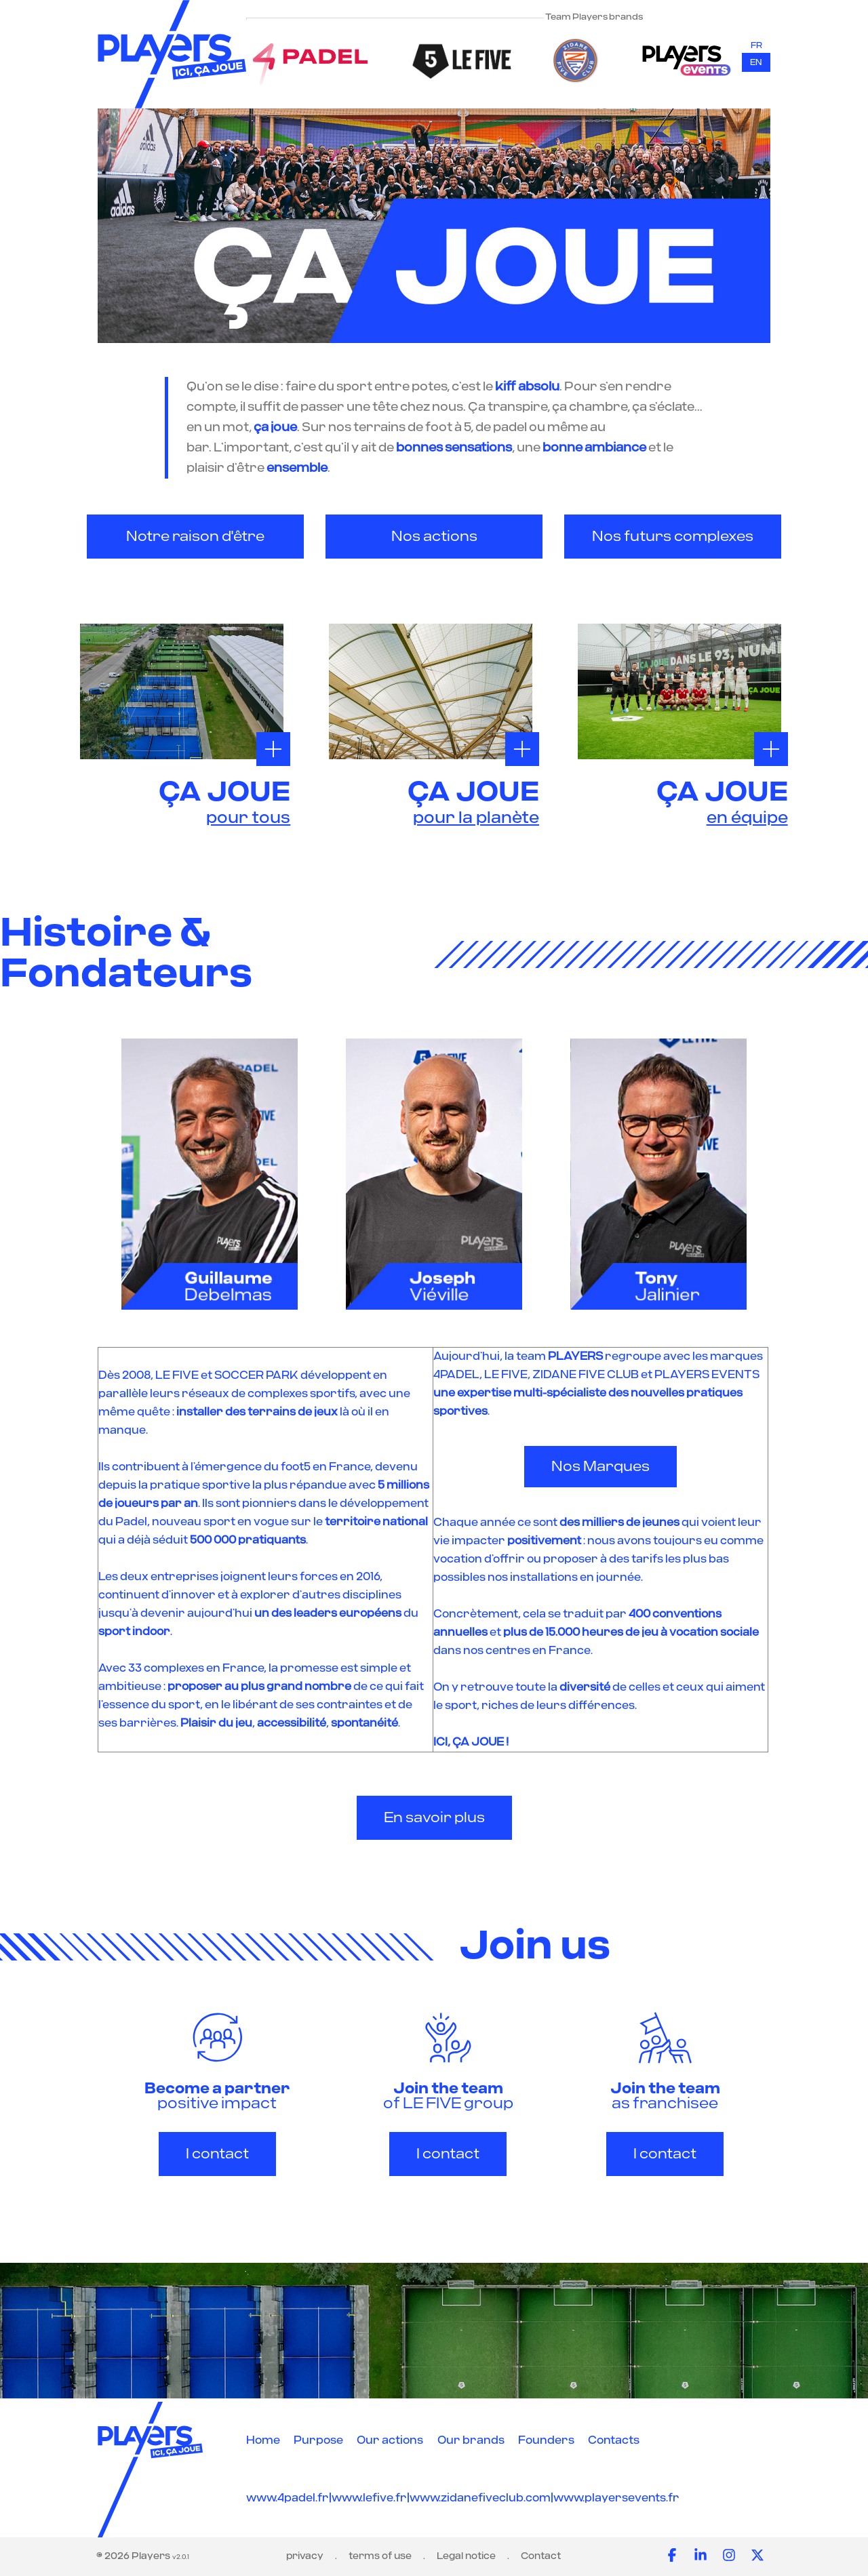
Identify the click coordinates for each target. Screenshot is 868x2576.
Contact (541, 2556)
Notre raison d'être (195, 536)
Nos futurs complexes (672, 536)
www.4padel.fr (287, 2498)
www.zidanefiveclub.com (480, 2498)
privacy (304, 2556)
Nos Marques (600, 1467)
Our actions (390, 2440)
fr (756, 45)
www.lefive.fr (369, 2498)
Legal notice (466, 2556)
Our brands (471, 2440)
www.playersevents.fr (616, 2498)
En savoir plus (434, 1818)
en (756, 62)
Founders (546, 2440)
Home (263, 2440)
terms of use (380, 2556)
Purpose (318, 2440)
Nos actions (434, 536)
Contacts (613, 2440)
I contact (217, 2154)
